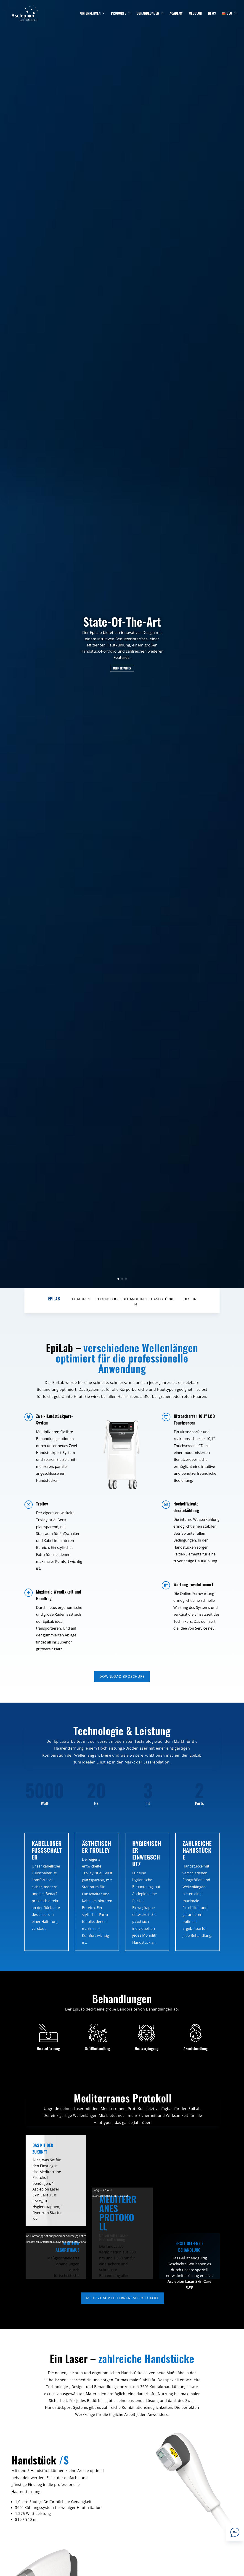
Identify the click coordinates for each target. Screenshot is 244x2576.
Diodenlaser (136, 1748)
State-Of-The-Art (122, 621)
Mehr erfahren (122, 668)
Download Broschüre (122, 1676)
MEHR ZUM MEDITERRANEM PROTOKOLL (122, 2298)
